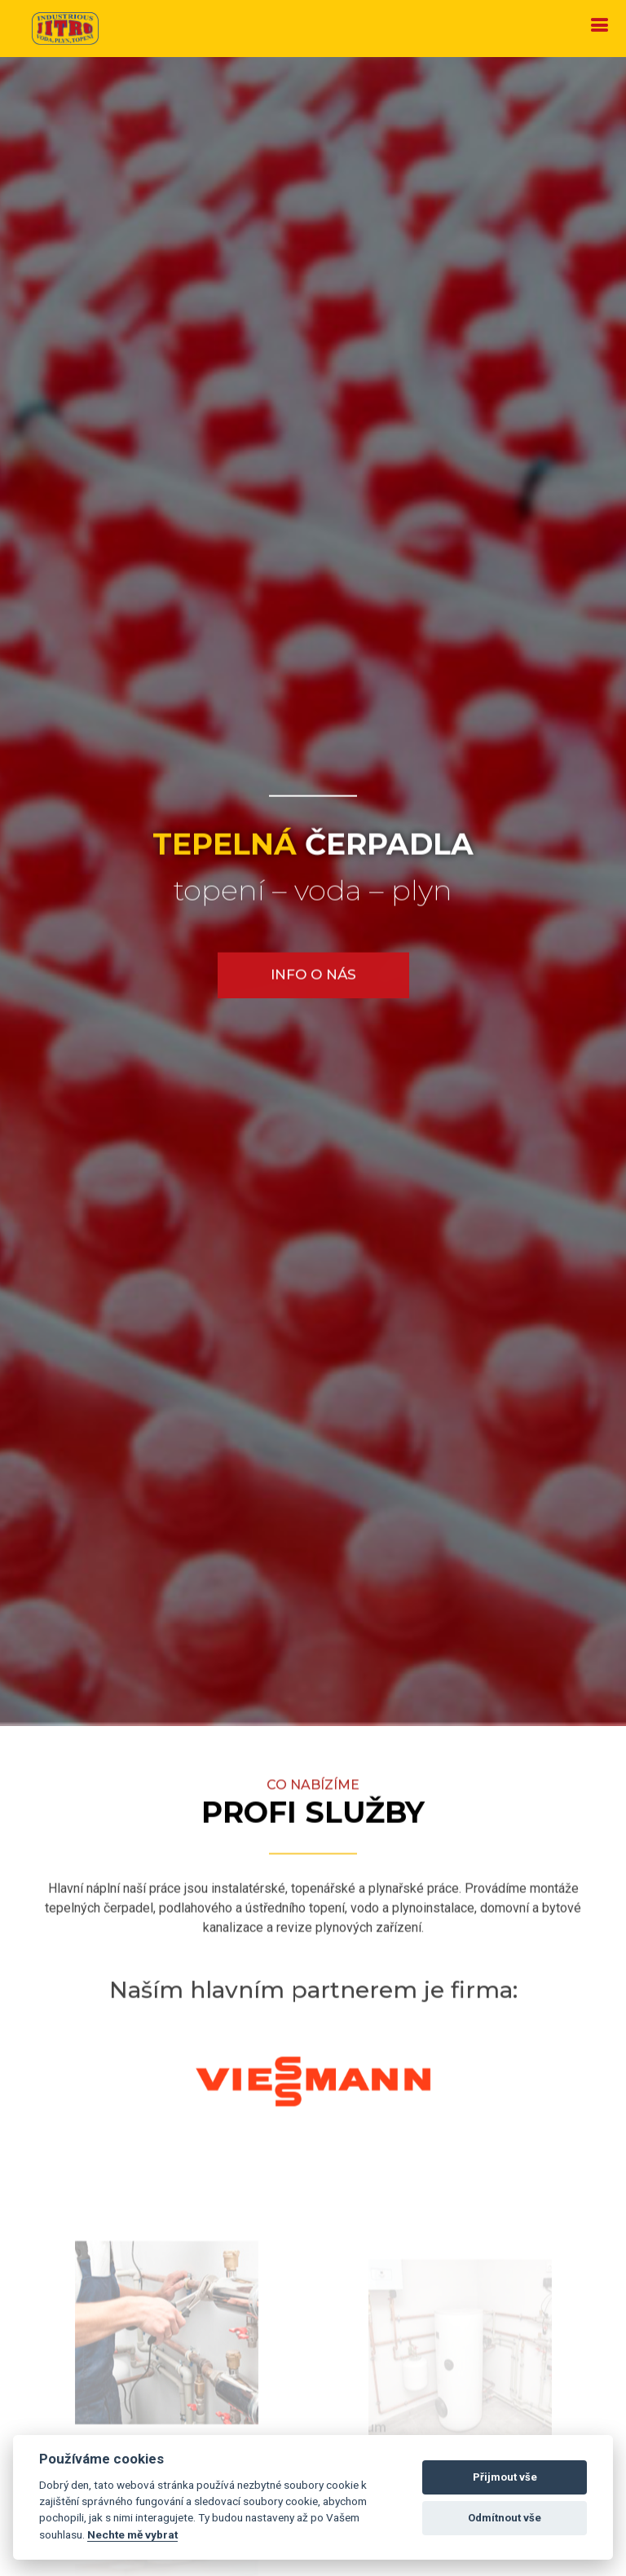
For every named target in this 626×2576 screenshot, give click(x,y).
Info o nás (313, 975)
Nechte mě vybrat (132, 2534)
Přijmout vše (505, 2477)
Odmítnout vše (504, 2518)
